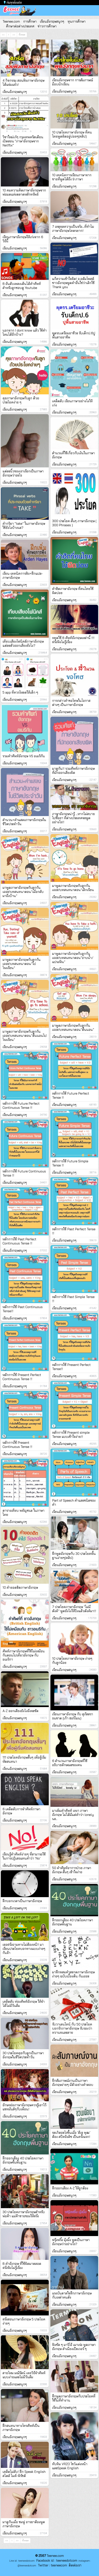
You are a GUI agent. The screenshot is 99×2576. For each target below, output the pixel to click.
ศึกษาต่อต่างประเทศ (20, 26)
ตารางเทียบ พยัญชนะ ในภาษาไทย (23, 1512)
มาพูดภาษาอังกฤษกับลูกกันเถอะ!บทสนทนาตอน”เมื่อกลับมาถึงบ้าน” (23, 892)
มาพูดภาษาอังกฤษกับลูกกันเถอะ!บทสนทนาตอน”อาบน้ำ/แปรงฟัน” (72, 958)
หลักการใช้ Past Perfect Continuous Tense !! (19, 1241)
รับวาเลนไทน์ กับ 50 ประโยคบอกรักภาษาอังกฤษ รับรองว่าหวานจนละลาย (72, 2028)
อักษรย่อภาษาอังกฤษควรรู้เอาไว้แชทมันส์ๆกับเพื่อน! (25, 2107)
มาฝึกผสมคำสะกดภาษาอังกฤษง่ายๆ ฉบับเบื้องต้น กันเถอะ (73, 1974)
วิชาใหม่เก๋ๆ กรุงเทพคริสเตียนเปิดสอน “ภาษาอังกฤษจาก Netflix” (23, 141)
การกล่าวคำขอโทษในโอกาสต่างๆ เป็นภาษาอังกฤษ (71, 703)
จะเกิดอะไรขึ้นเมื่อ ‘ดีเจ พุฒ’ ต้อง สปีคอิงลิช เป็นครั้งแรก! (71, 2134)
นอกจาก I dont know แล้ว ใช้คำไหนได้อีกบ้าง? (25, 332)
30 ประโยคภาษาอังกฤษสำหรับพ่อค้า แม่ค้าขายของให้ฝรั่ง (24, 2214)
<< (3, 34)
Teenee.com (11, 21)
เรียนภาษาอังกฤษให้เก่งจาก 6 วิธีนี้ (23, 239)
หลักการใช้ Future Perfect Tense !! (70, 1095)
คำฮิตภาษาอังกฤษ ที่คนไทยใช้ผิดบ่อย (73, 591)
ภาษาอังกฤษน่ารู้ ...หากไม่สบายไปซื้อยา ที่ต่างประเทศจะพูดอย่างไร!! (73, 818)
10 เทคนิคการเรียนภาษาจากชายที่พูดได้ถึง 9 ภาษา (72, 177)
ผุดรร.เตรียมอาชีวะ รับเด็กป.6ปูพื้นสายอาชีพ (73, 335)
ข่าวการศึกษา (47, 26)
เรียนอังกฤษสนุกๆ (52, 21)
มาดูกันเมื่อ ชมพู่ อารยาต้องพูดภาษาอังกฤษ (24, 2524)
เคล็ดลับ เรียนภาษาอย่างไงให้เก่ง (72, 403)
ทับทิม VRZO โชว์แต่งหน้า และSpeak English (69, 2466)
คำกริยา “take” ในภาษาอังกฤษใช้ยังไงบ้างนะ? (24, 525)
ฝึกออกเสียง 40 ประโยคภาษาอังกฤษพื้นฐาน (72, 1922)
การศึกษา (30, 21)
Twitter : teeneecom (51, 2565)
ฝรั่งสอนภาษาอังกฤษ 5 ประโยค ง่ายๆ (24, 2321)
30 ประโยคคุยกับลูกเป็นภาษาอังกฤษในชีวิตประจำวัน (23, 2055)
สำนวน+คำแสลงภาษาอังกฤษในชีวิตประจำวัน (24, 822)
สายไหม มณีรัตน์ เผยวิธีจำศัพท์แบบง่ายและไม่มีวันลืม (24, 2375)
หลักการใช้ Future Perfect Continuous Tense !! (21, 1105)
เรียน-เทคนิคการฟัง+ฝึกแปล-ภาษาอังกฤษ (23, 575)
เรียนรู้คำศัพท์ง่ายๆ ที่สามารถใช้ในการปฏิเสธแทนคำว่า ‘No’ (24, 1856)
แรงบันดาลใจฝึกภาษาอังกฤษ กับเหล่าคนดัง (72, 2295)
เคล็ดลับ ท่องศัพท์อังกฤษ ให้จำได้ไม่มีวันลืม (24, 2003)
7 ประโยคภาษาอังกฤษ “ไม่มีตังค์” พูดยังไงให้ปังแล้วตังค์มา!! (74, 1609)
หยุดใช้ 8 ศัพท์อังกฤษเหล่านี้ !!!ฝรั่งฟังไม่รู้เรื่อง (73, 640)
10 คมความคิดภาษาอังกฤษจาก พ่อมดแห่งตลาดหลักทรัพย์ (24, 192)
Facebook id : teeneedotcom (56, 2560)
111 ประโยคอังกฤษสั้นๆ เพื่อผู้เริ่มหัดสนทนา (24, 1759)
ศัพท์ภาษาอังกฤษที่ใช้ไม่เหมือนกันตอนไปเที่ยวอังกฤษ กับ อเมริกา (24, 1655)
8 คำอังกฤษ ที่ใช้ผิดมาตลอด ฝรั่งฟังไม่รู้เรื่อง (22, 2266)
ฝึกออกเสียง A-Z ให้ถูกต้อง (70, 2188)
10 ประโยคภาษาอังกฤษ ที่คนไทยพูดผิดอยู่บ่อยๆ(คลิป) (72, 134)
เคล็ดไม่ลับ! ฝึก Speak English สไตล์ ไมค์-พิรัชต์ (24, 2474)
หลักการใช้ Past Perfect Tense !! (73, 1231)
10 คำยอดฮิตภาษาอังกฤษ (20, 1587)
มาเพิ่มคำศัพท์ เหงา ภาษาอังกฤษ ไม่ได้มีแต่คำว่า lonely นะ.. (73, 1815)
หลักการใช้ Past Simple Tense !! (73, 1299)
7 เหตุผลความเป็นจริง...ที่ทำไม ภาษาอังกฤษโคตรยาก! (73, 228)
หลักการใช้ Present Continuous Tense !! (17, 1445)
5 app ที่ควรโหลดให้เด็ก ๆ (20, 692)
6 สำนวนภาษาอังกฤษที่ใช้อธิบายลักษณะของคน (69, 1763)
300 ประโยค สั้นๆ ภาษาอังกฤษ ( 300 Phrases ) (74, 523)
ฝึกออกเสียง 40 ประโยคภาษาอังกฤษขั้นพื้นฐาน (23, 2160)
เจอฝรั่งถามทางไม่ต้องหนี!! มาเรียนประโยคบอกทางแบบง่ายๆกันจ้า (24, 1948)
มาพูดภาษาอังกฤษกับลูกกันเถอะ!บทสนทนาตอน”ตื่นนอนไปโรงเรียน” (25, 1035)
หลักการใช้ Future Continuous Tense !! (24, 1173)
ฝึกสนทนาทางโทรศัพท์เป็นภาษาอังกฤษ (21, 2428)
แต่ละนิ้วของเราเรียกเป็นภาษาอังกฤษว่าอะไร (23, 473)
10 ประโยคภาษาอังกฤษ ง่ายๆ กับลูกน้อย (72, 1660)
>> (13, 34)
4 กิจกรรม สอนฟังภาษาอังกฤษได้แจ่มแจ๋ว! (23, 82)
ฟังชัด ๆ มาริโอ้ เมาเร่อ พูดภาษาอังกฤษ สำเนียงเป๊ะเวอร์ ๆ (74, 2347)
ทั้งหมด (22, 34)
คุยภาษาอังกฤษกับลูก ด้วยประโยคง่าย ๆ (21, 400)
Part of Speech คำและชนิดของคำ (74, 1502)
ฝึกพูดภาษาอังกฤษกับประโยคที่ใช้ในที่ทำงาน (73, 2398)
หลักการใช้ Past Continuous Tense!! (23, 1309)
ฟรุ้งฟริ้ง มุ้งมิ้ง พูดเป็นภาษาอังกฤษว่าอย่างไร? (71, 2242)
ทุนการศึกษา (77, 21)
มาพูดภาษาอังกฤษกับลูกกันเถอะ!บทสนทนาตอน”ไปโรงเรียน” (22, 964)
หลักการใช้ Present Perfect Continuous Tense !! (22, 1377)
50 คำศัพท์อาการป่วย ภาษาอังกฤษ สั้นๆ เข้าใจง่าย (71, 1870)
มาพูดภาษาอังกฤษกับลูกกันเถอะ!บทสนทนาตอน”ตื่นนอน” (73, 1027)
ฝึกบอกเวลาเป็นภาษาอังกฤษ (22, 1901)
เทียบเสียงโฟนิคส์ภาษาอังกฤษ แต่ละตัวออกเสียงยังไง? (23, 643)
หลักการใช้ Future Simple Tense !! (70, 1163)
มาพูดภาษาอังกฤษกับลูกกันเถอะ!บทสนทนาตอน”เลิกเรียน (73, 888)
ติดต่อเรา (74, 2565)
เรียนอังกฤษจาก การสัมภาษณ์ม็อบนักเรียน (72, 82)
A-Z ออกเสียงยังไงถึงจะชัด (21, 1711)
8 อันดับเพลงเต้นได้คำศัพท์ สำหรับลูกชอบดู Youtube (22, 286)
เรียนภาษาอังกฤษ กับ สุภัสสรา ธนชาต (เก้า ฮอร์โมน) (72, 1716)
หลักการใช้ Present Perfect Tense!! (71, 1367)
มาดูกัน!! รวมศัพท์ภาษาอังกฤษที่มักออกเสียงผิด (73, 770)
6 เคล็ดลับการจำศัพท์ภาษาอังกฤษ (21, 1811)
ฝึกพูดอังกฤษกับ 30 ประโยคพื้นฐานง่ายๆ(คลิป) (74, 1556)
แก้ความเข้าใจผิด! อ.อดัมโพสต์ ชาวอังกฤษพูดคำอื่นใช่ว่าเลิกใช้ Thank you (73, 283)
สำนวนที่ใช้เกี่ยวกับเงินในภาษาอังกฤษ (73, 455)
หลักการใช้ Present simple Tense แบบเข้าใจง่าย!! (71, 1434)
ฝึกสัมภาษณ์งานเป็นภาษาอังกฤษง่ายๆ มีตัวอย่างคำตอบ (72, 2082)
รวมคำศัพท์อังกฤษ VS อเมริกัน (24, 756)
